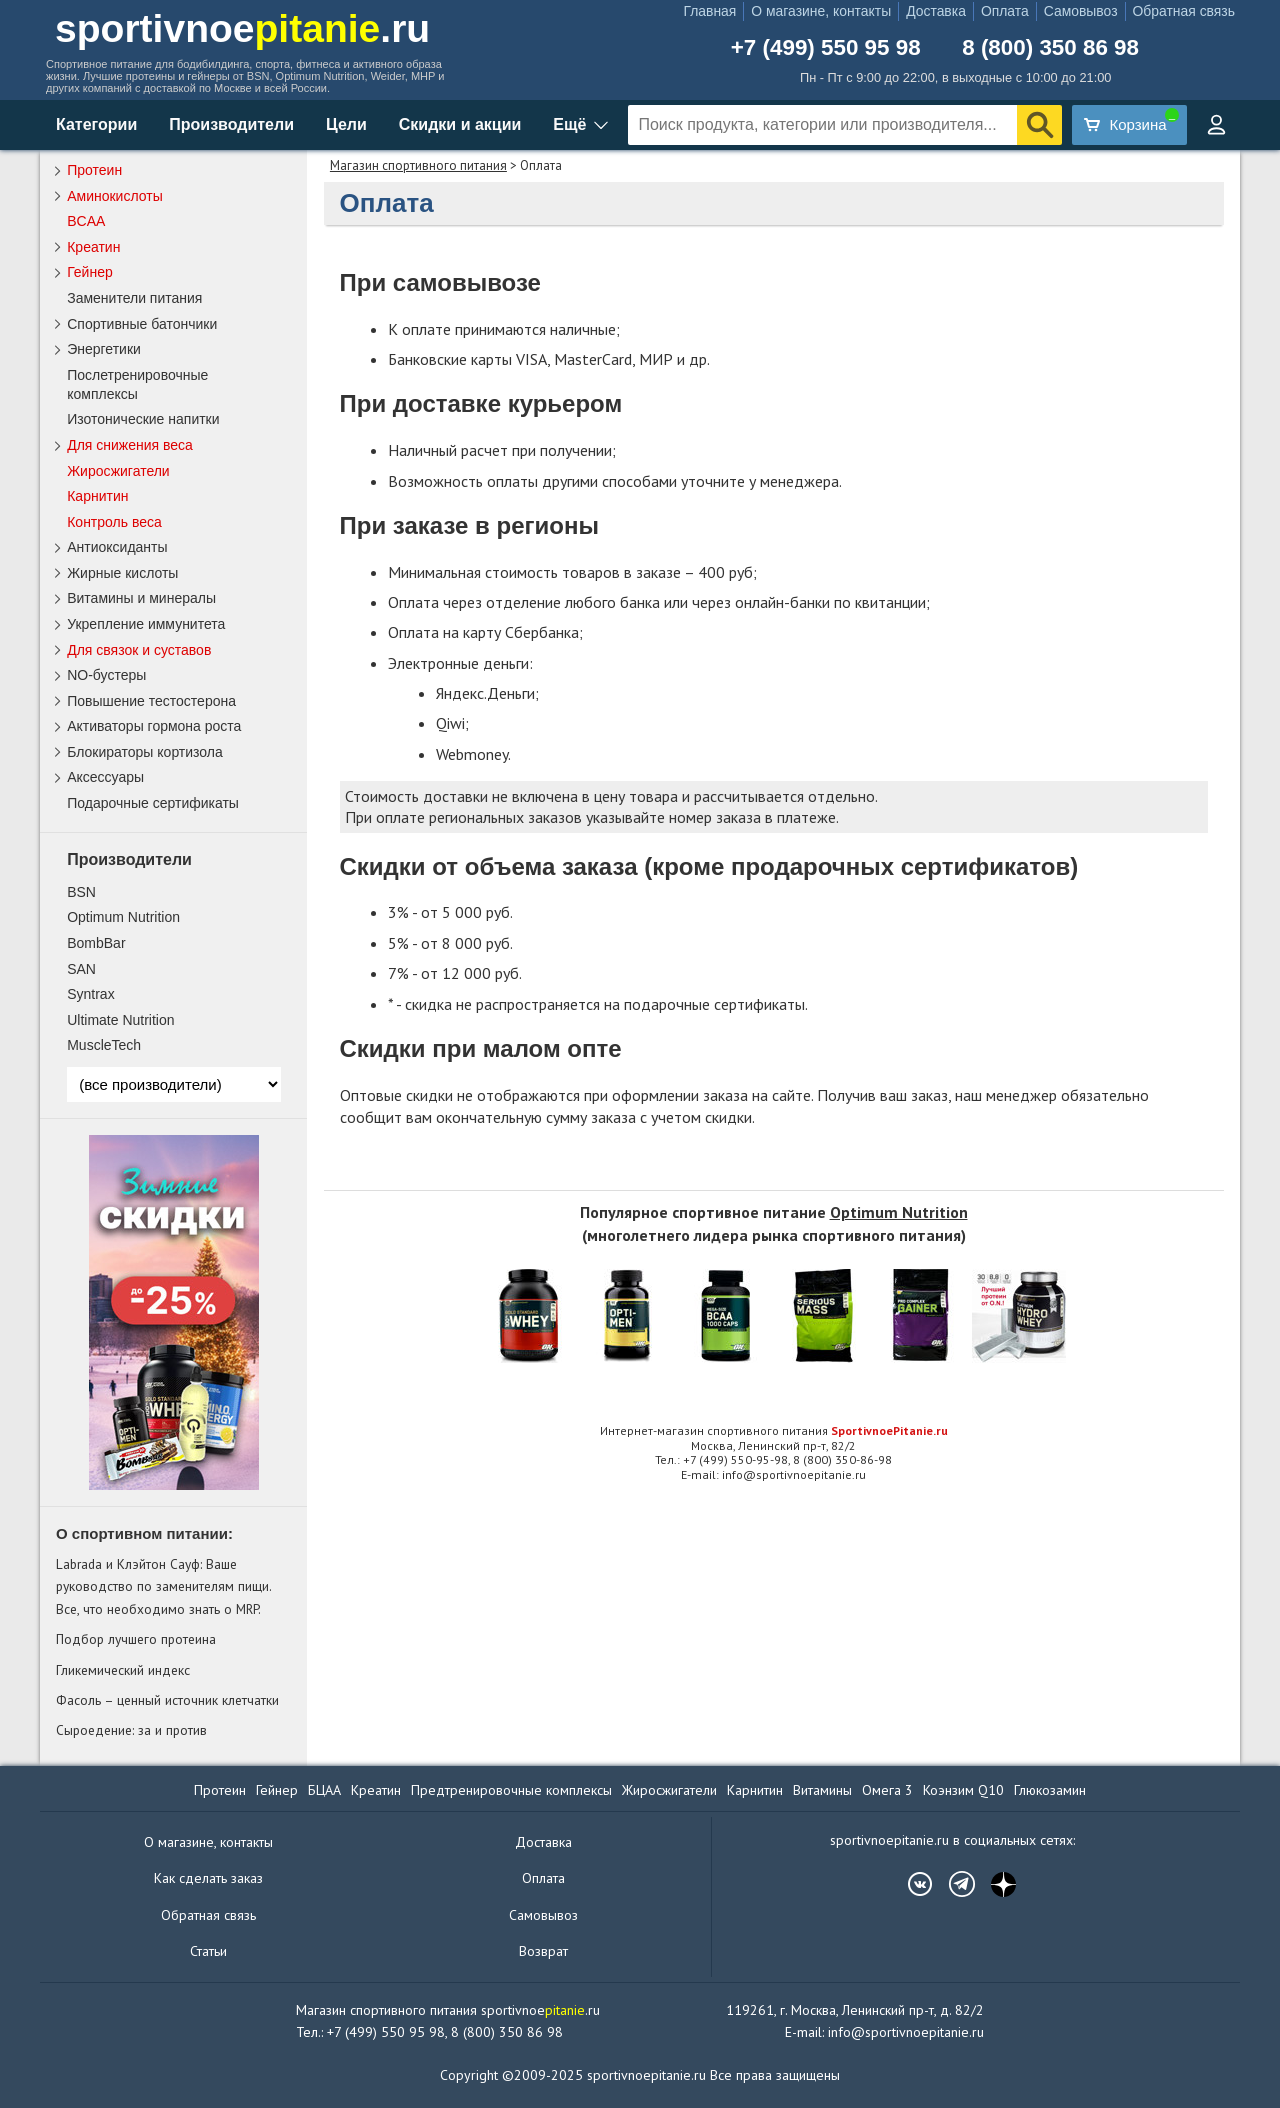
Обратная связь (1184, 11)
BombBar (96, 943)
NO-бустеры (106, 675)
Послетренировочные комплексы (137, 384)
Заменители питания (134, 298)
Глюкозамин (1050, 1790)
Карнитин (97, 496)
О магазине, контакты (821, 11)
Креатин (93, 247)
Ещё (569, 124)
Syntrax (90, 994)
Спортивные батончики (142, 324)
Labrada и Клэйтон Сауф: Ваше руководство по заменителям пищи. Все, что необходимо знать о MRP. (163, 1586)
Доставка (936, 11)
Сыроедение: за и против (131, 1730)
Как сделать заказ (208, 1878)
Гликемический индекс (123, 1670)
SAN (81, 969)
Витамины (822, 1790)
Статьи (208, 1951)
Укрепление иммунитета (146, 624)
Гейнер (90, 272)
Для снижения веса (130, 445)
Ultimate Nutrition (120, 1020)
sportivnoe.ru (242, 28)
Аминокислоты (115, 196)
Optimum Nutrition (899, 1212)
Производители (231, 124)
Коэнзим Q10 (963, 1790)
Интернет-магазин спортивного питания (774, 1430)
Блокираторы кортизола (145, 752)
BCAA (86, 221)
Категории (96, 124)
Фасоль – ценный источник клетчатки (167, 1700)
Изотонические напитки (143, 419)
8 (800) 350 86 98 (1050, 48)
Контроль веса (114, 522)
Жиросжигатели (118, 471)
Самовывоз (1081, 11)
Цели (346, 124)
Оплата (1005, 11)
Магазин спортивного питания (418, 165)
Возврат (543, 1951)
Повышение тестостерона (151, 701)
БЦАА (324, 1790)
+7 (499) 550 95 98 (826, 48)
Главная (709, 11)
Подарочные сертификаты (153, 803)
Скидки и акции (460, 124)
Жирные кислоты (122, 573)
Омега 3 (887, 1790)
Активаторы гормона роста (154, 726)
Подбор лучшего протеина (136, 1639)
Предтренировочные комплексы (511, 1790)
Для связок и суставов (139, 650)
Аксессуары (105, 777)
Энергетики (104, 349)
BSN (81, 892)
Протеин (94, 170)
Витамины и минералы (141, 598)
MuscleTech (104, 1045)
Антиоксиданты (117, 547)
